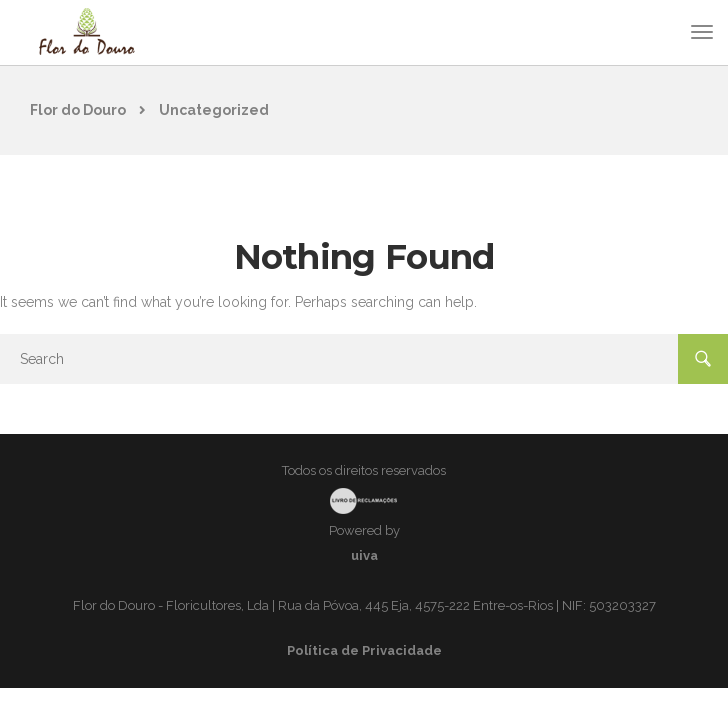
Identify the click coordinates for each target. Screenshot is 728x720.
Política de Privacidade (364, 650)
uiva (364, 555)
